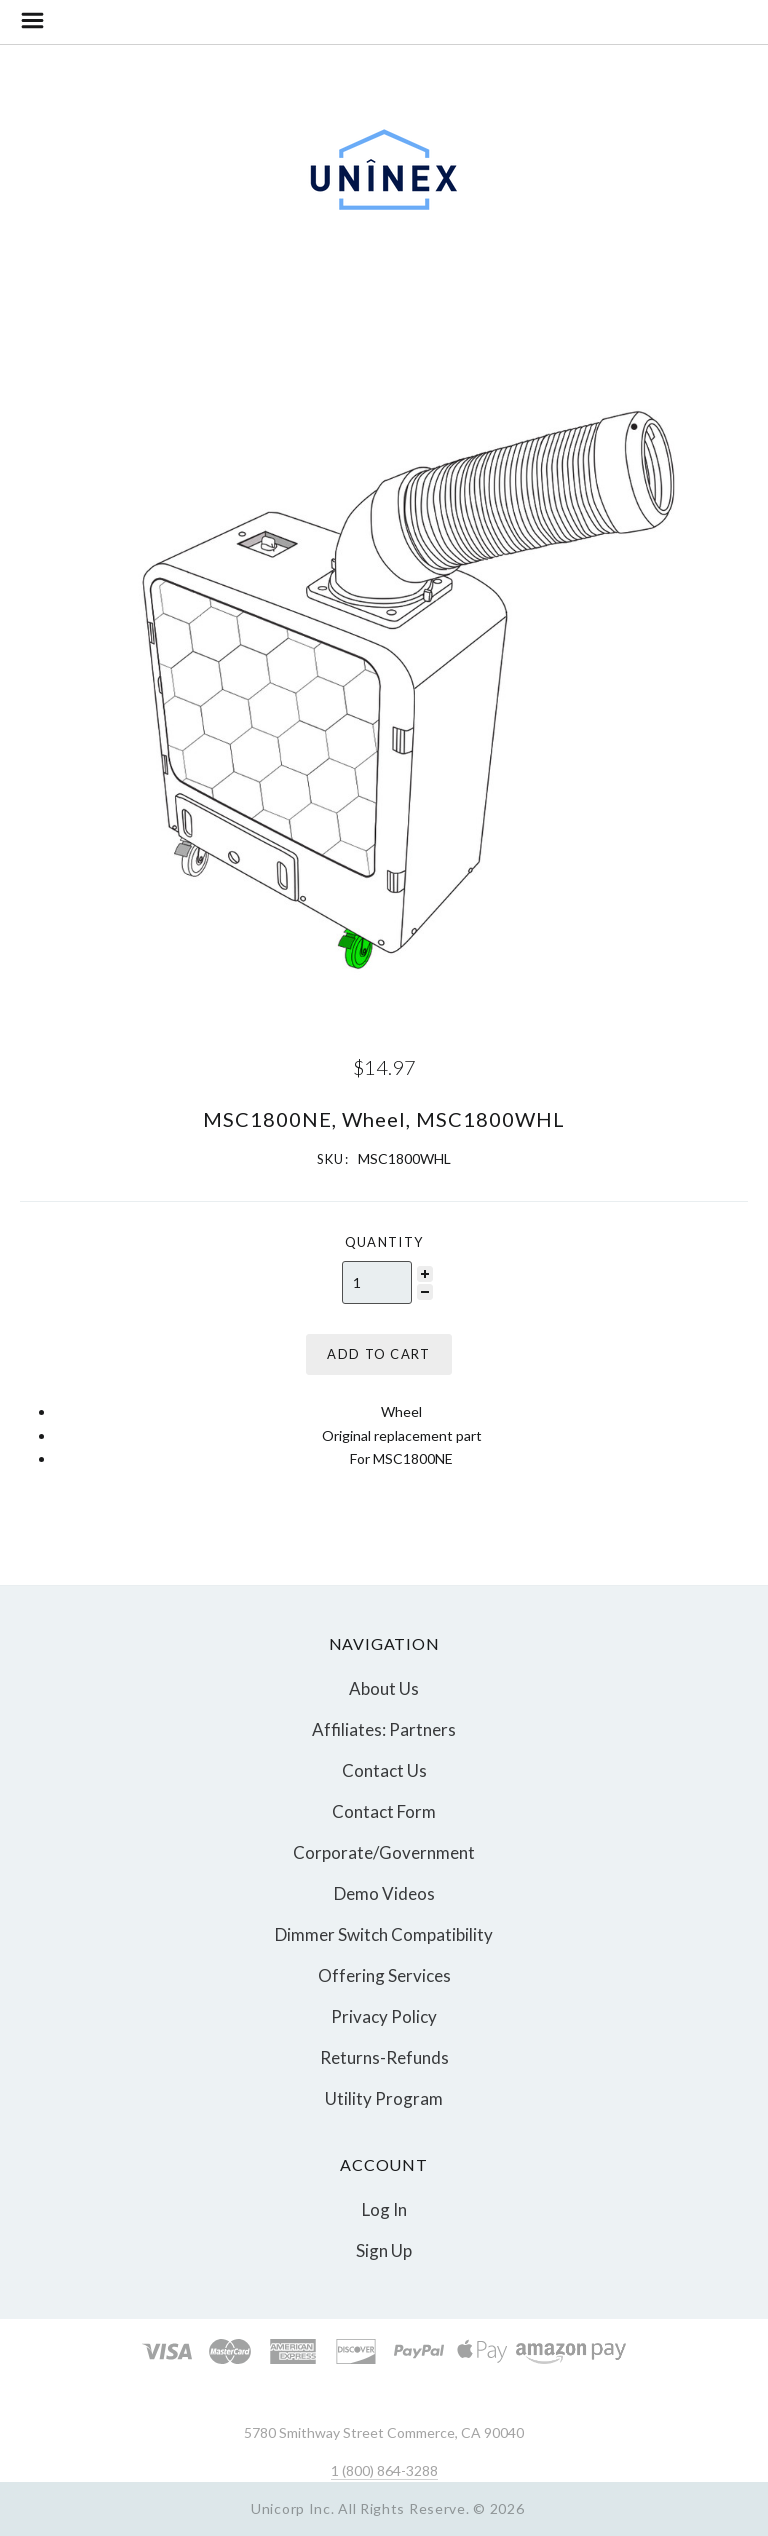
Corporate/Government (384, 1852)
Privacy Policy (384, 2016)
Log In (384, 2209)
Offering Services (384, 1975)
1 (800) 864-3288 (384, 2470)
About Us (384, 1688)
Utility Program (384, 2097)
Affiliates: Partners (384, 1729)
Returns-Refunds (384, 2057)
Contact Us (384, 1770)
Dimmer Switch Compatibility (384, 1934)
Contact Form (384, 1811)
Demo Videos (384, 1893)
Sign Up (384, 2249)
